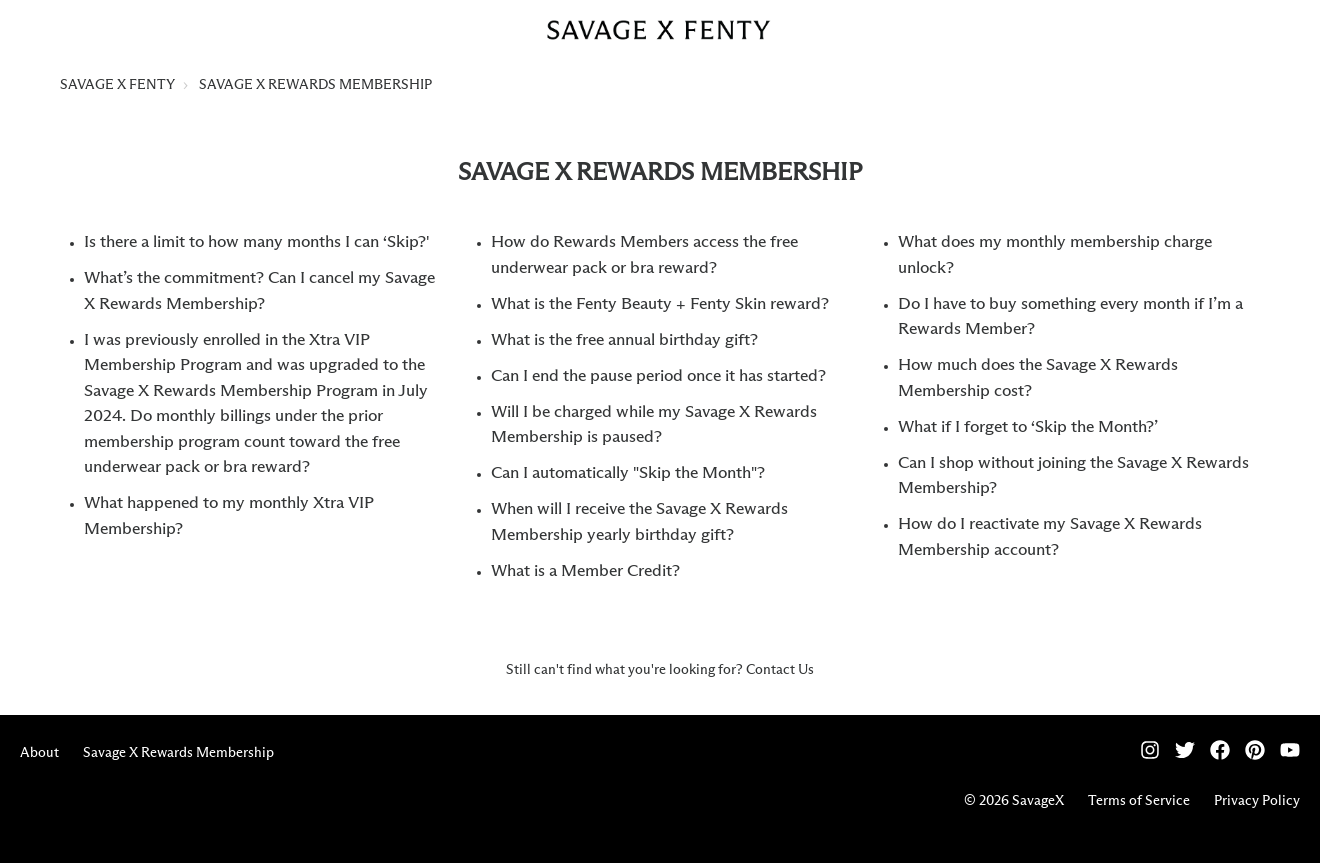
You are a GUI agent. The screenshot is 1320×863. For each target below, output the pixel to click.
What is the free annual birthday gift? (624, 340)
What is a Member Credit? (585, 571)
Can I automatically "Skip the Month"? (628, 473)
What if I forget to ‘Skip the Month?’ (1028, 427)
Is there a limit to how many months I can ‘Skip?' (256, 242)
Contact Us (780, 670)
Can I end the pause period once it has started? (658, 376)
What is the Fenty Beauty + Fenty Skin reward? (660, 304)
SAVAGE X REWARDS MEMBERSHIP (315, 85)
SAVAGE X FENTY (117, 85)
